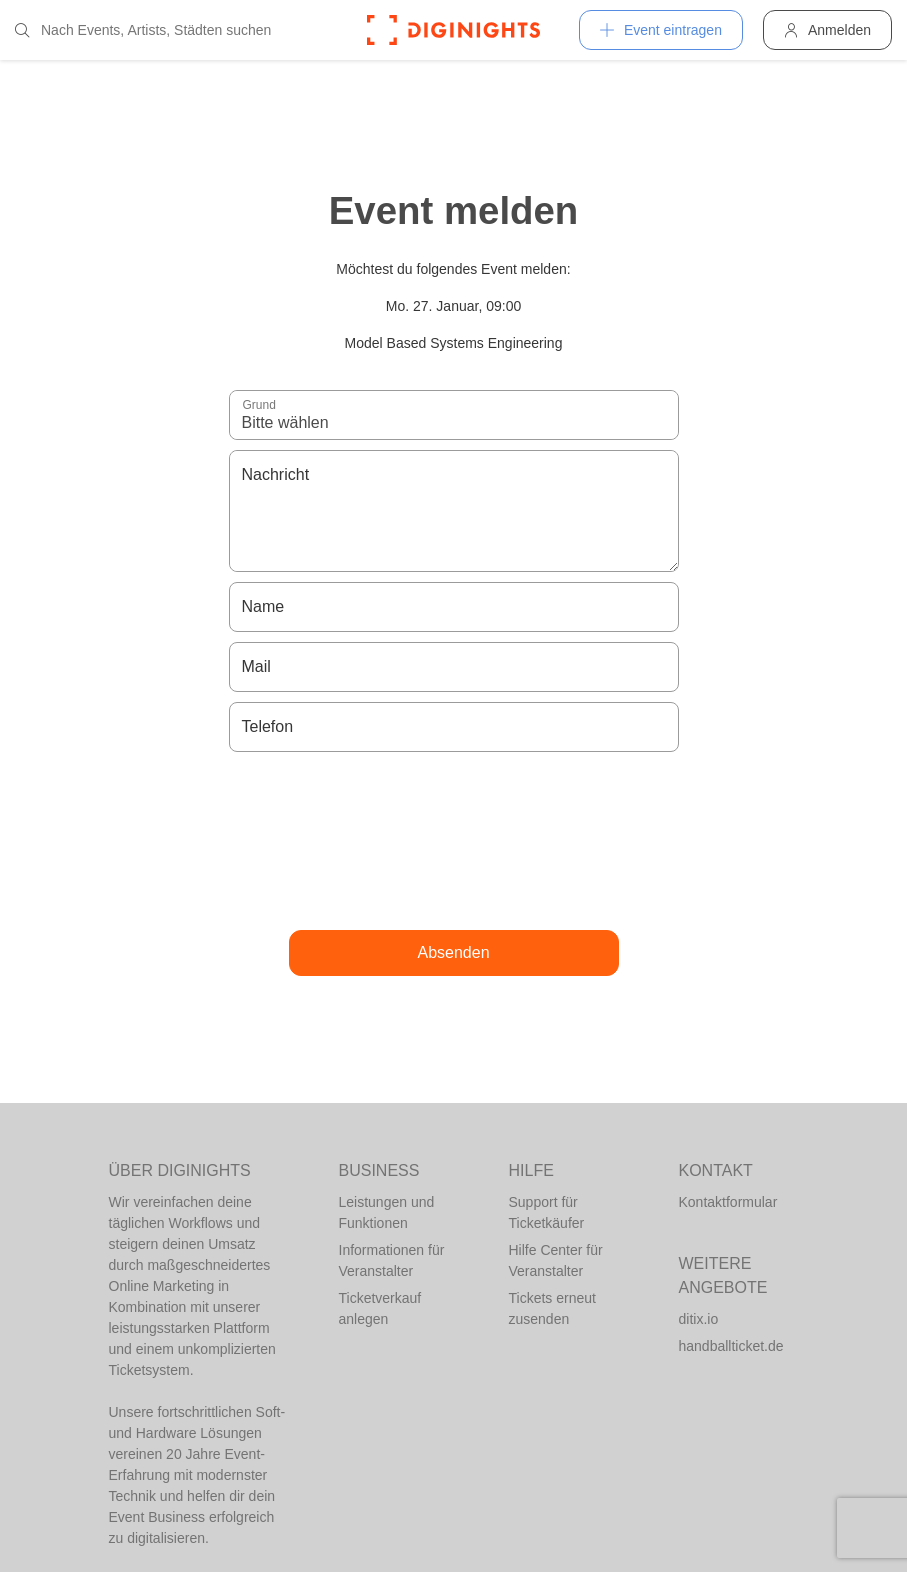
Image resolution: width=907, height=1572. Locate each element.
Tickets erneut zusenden (552, 1308)
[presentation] (454, 841)
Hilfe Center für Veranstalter (556, 1260)
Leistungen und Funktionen (387, 1212)
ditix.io (699, 1319)
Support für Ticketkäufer (547, 1212)
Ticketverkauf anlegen (380, 1308)
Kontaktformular (728, 1202)
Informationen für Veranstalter (392, 1260)
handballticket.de (731, 1346)
